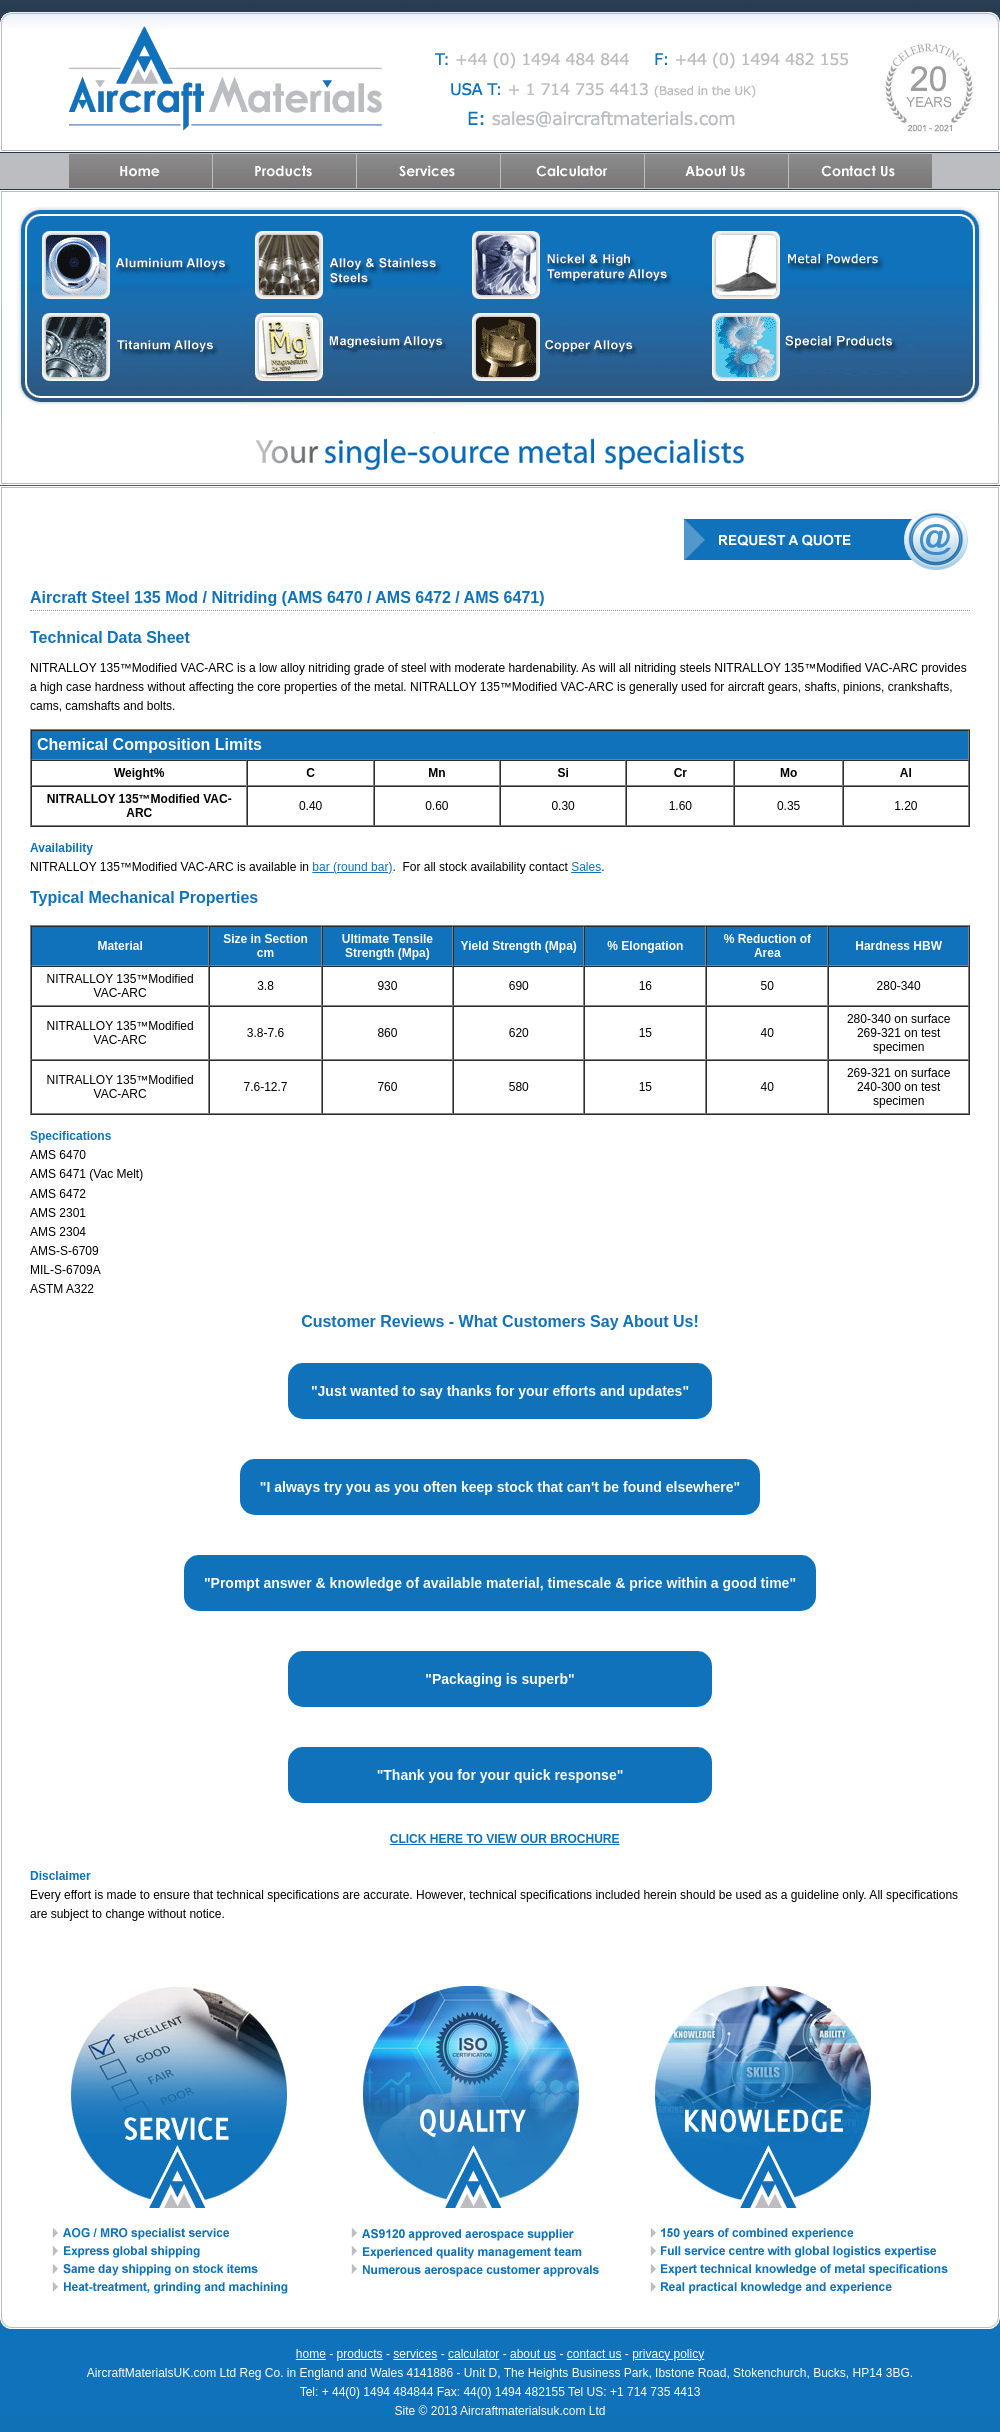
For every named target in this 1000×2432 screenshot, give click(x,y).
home (311, 2354)
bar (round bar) (352, 867)
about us (533, 2354)
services (415, 2354)
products (360, 2354)
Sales (586, 867)
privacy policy (668, 2354)
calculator (473, 2354)
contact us (594, 2354)
